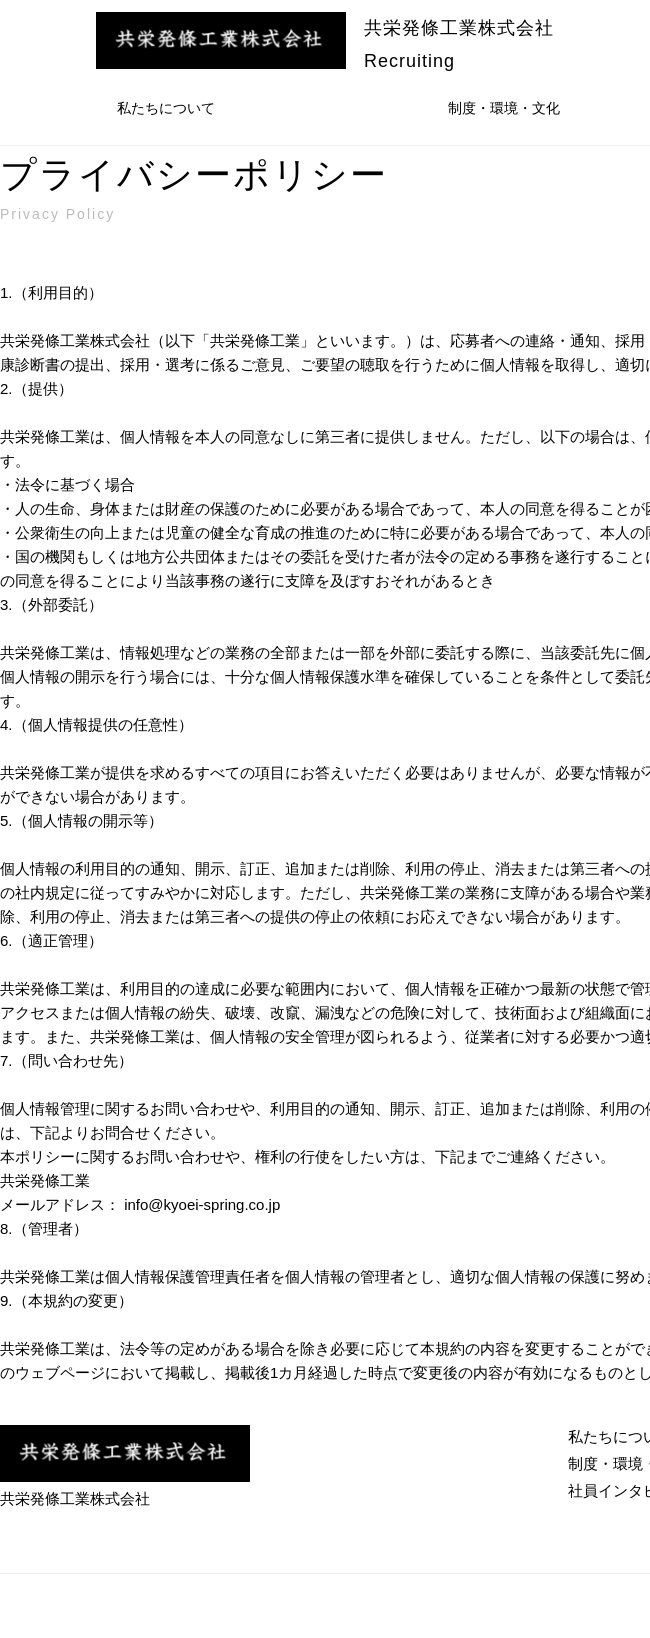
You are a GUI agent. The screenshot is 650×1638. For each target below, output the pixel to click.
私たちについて (166, 108)
